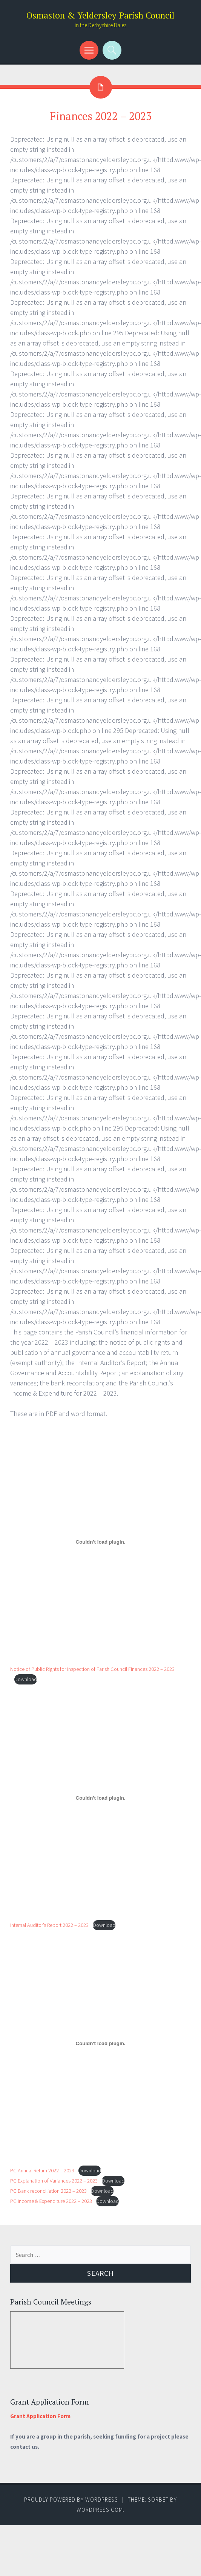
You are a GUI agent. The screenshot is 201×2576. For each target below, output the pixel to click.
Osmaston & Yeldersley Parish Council (100, 15)
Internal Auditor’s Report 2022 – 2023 (49, 1925)
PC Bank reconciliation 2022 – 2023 (48, 2190)
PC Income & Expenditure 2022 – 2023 (51, 2201)
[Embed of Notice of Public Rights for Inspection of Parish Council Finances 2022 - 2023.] (100, 1542)
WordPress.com (100, 2509)
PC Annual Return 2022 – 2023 (42, 2170)
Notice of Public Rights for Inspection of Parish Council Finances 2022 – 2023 (92, 1669)
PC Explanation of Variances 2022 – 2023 (54, 2180)
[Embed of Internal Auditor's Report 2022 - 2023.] (100, 1797)
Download (25, 1679)
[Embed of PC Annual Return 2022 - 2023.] (100, 2043)
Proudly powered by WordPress (71, 2499)
